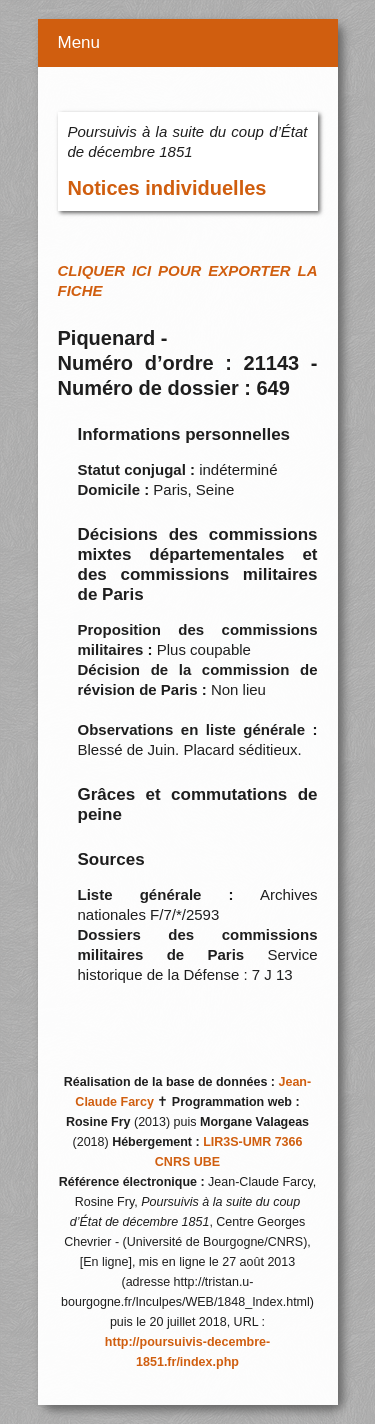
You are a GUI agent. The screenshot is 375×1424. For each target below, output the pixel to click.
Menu (79, 42)
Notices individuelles (167, 188)
